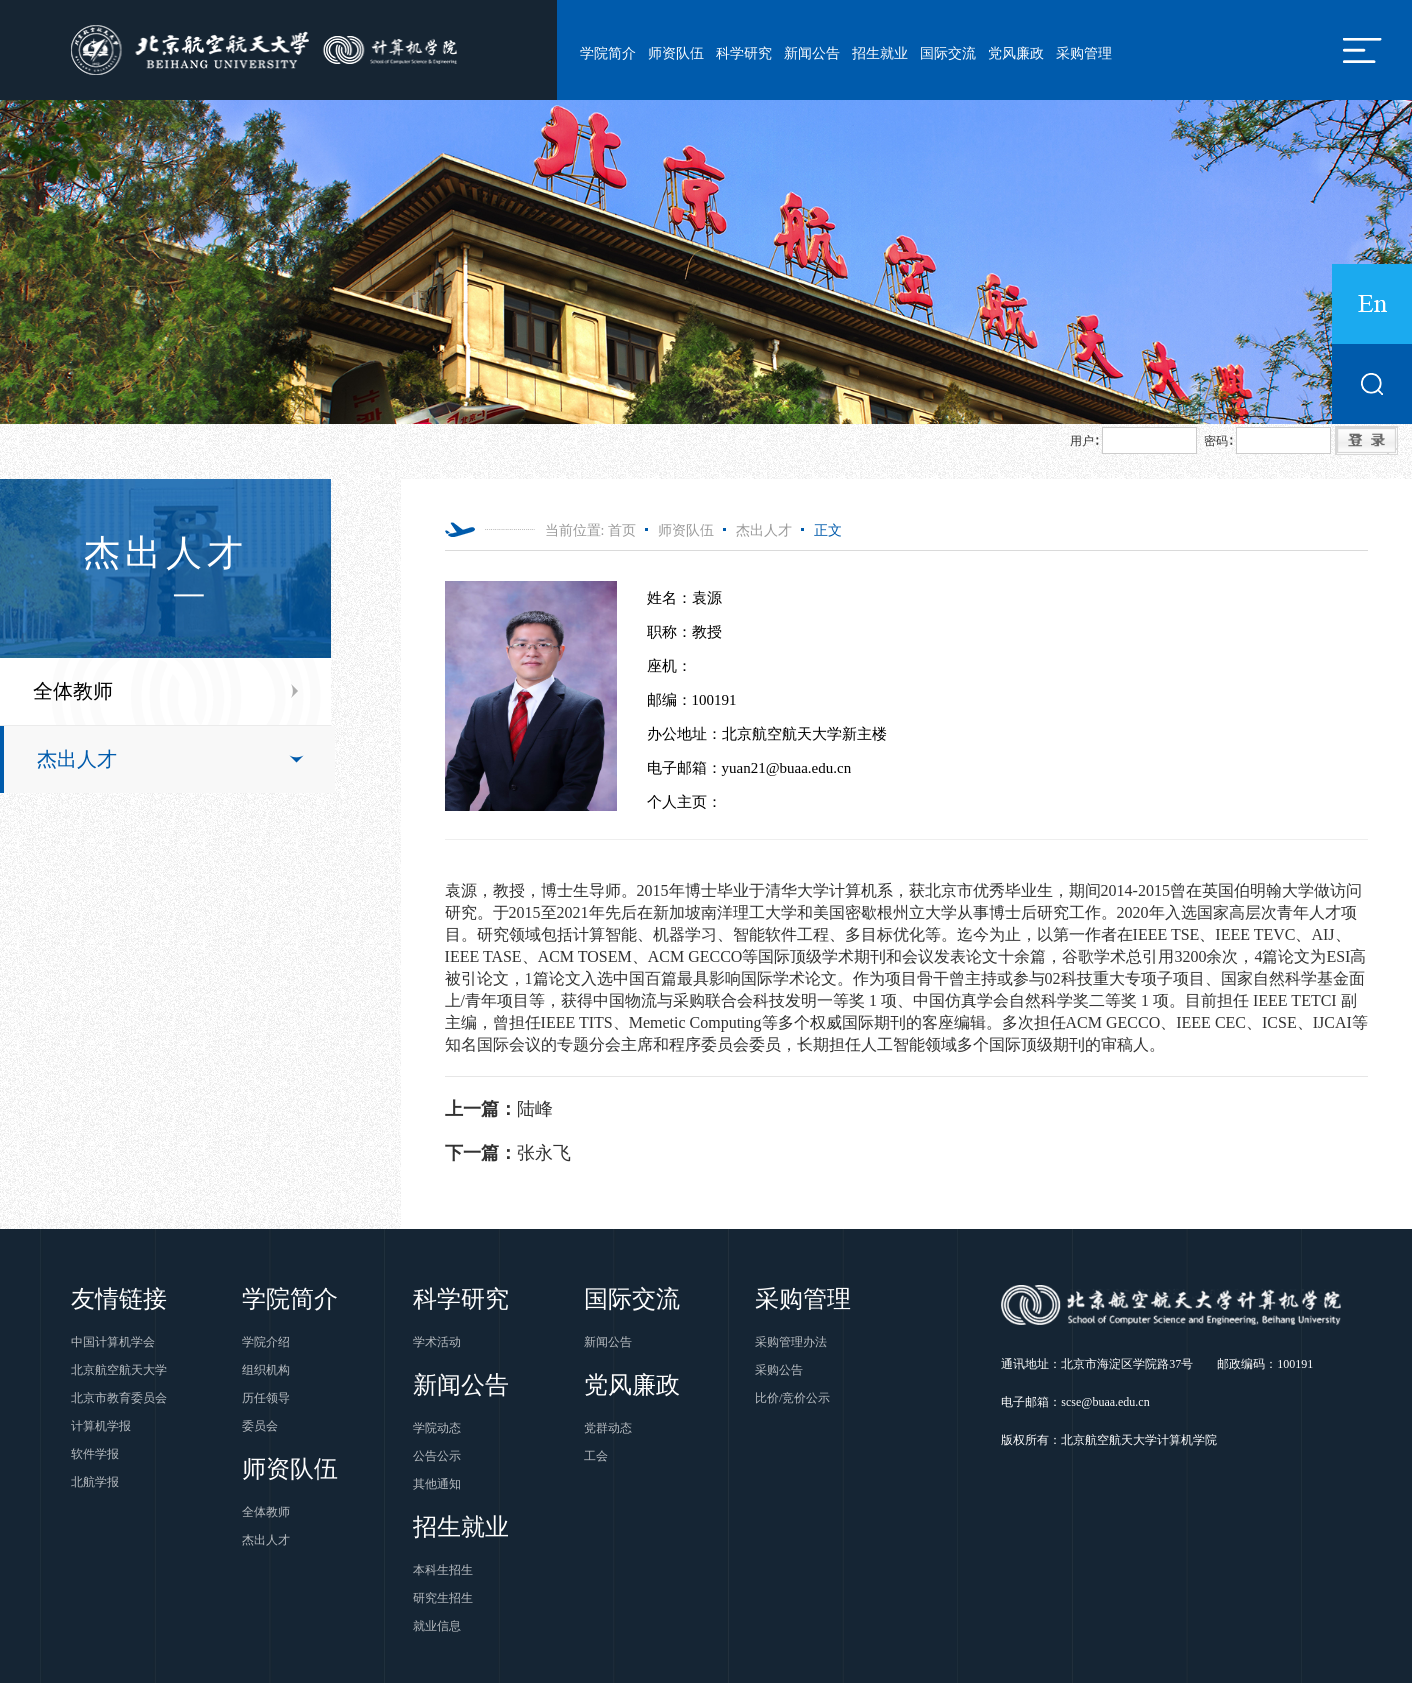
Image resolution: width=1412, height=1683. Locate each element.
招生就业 (880, 53)
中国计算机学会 (113, 1342)
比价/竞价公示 (792, 1398)
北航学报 (95, 1482)
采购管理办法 (791, 1342)
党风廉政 (1016, 53)
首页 (622, 530)
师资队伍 (676, 53)
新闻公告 (812, 53)
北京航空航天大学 (119, 1370)
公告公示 (437, 1456)
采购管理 (1084, 53)
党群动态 (608, 1428)
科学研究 (744, 53)
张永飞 (508, 1153)
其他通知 (437, 1484)
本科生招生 (443, 1570)
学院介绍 (266, 1342)
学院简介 (608, 53)
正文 (828, 530)
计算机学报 (101, 1426)
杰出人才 (77, 759)
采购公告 (779, 1370)
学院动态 (437, 1428)
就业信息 (437, 1626)
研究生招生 (443, 1598)
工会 (596, 1456)
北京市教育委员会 (119, 1398)
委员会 (260, 1426)
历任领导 (266, 1398)
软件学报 (95, 1454)
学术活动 (437, 1342)
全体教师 (73, 691)
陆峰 (499, 1109)
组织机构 (266, 1370)
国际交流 (948, 53)
